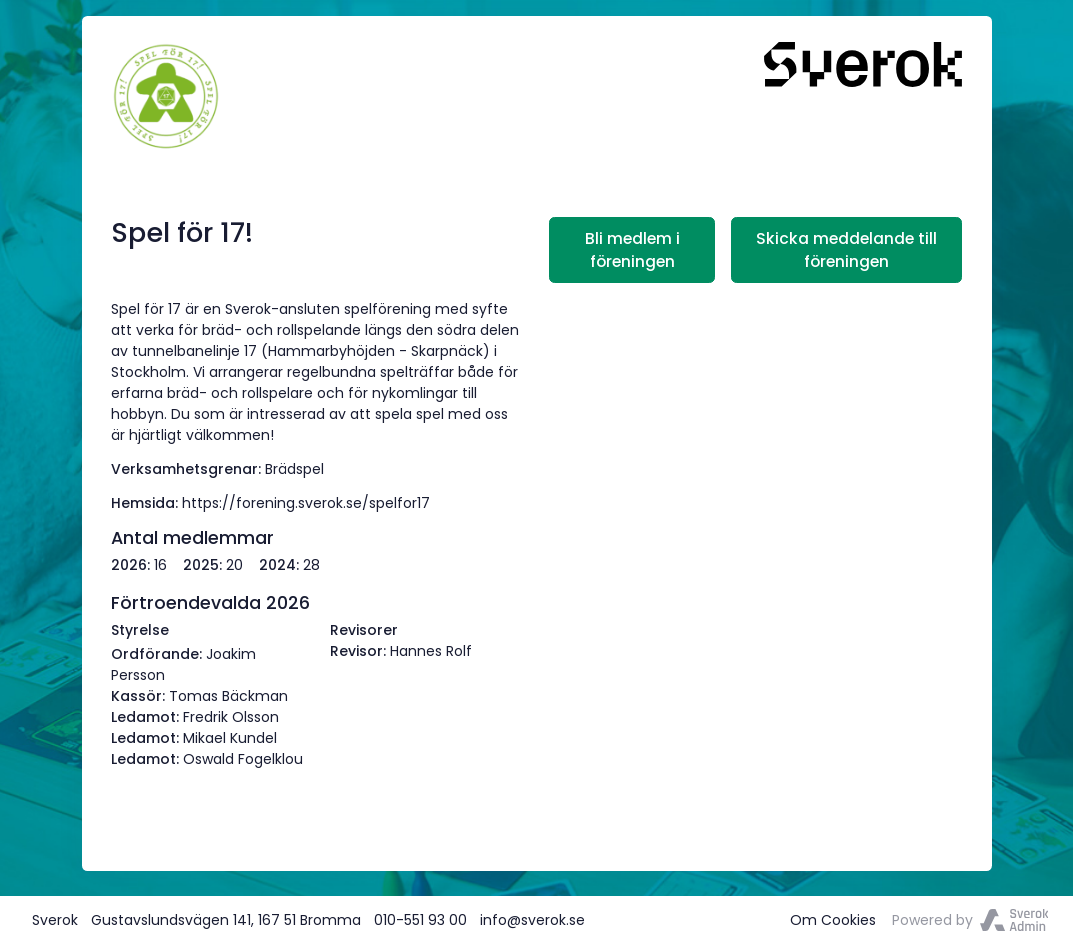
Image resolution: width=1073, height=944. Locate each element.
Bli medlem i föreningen (632, 250)
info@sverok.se (532, 920)
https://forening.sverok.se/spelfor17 (306, 503)
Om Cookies (833, 920)
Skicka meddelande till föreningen (846, 250)
